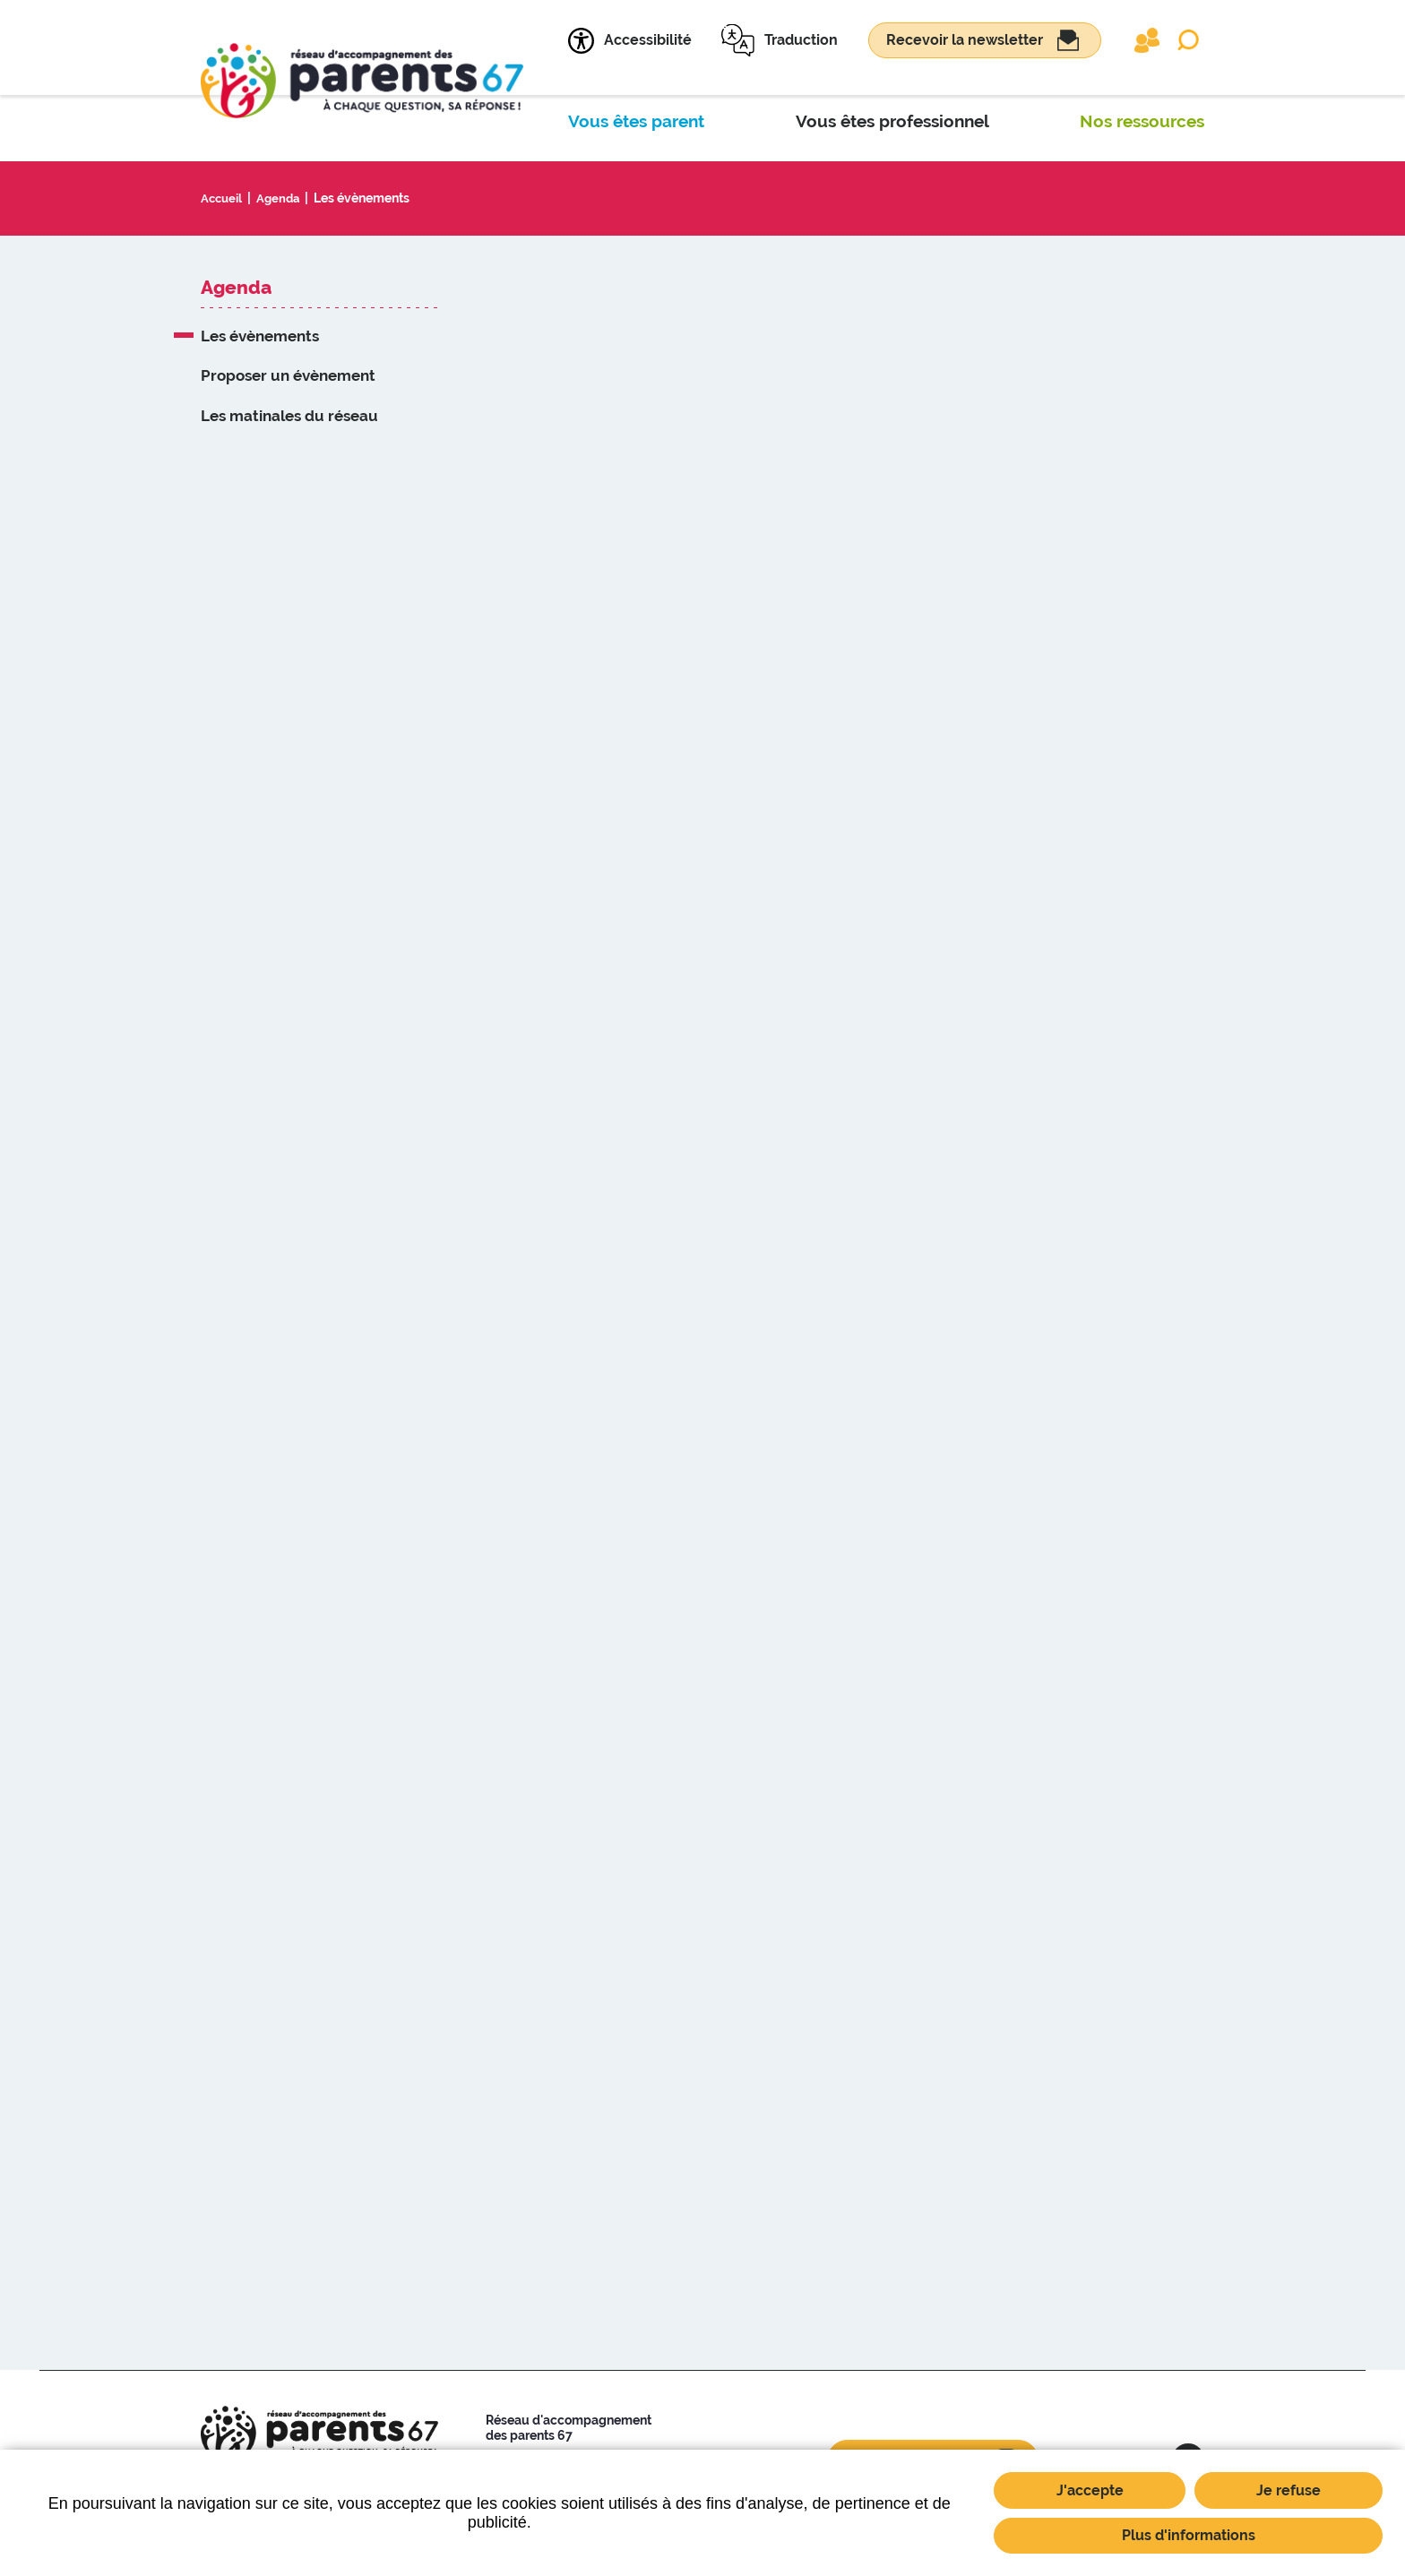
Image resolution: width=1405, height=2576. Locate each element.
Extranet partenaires (1147, 40)
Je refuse (1288, 2490)
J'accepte (1090, 2490)
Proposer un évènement (288, 375)
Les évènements (368, 198)
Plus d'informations (1188, 2535)
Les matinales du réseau (289, 416)
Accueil (223, 198)
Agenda (283, 198)
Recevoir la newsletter (964, 39)
